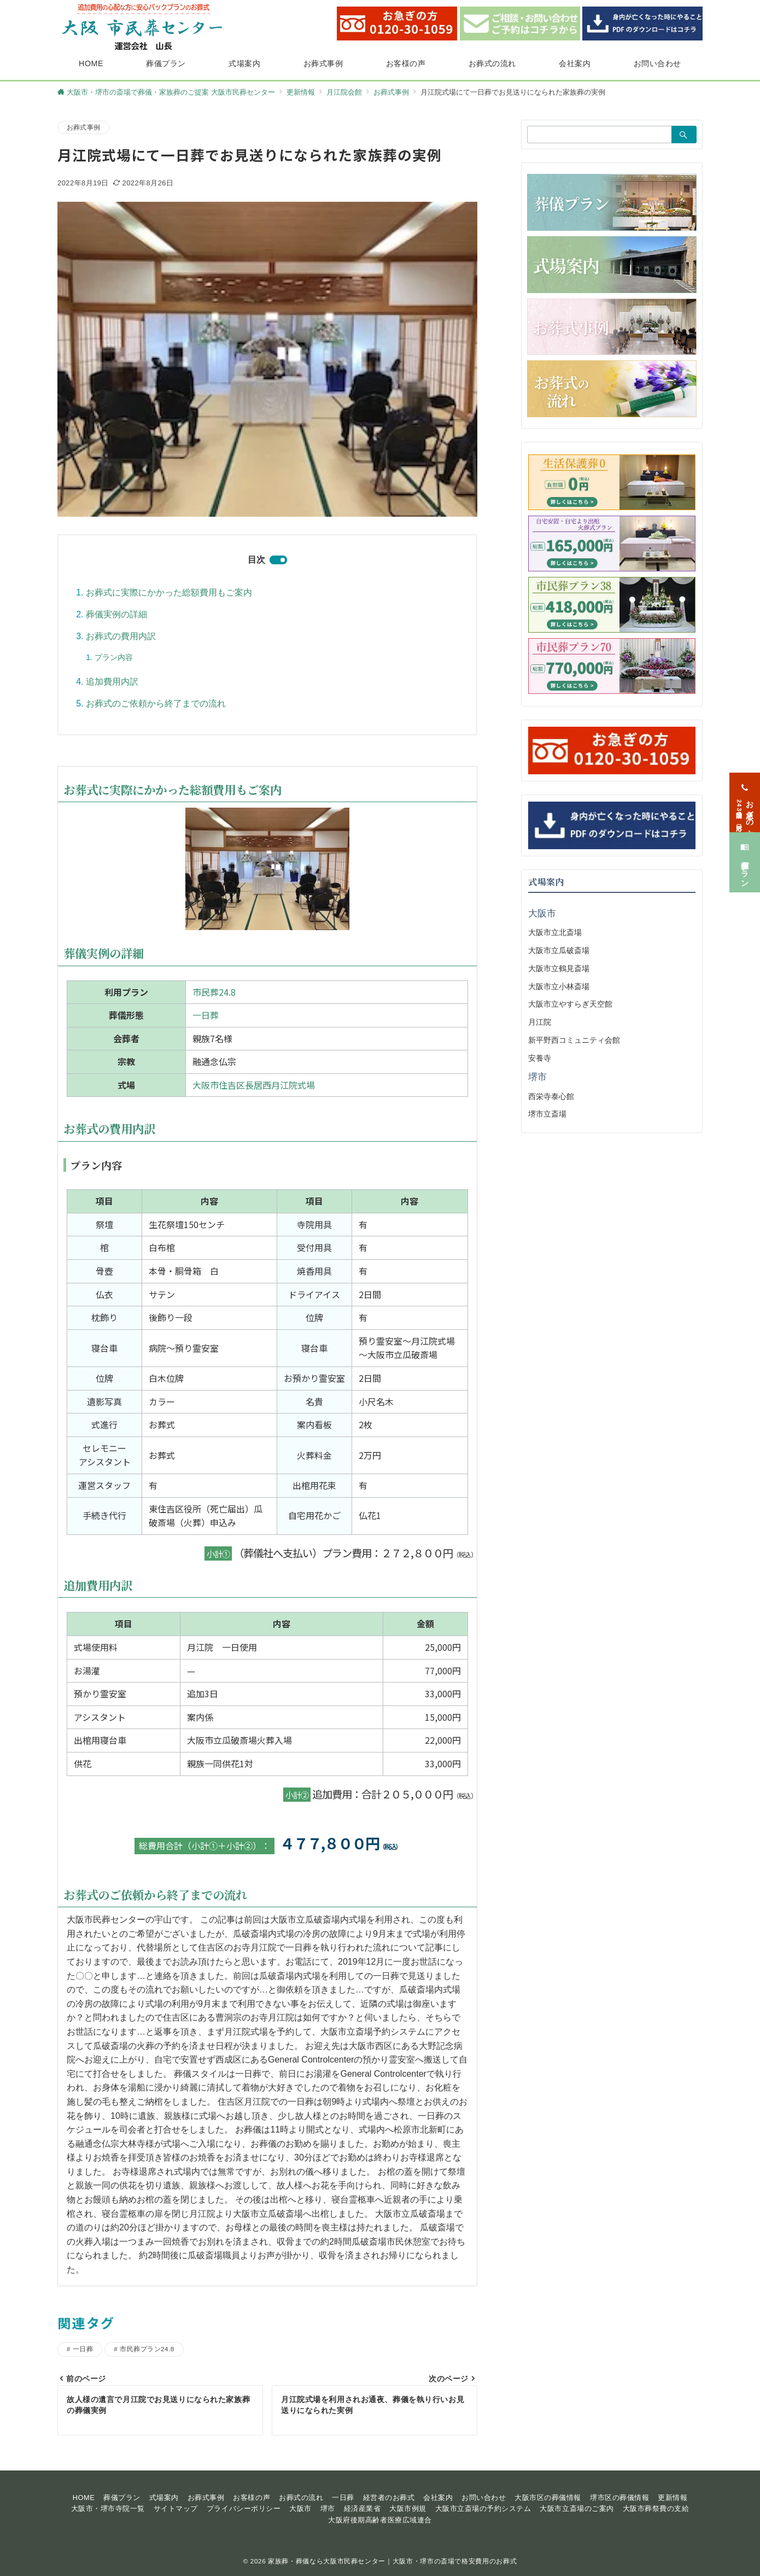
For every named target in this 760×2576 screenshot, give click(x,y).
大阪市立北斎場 (555, 932)
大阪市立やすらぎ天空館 (570, 1004)
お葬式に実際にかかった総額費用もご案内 (169, 592)
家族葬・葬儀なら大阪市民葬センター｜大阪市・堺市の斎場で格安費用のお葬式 (392, 2561)
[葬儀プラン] (744, 862)
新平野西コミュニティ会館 (574, 1040)
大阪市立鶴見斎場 (558, 968)
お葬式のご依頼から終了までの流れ (156, 703)
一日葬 (205, 1014)
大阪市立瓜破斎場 (558, 950)
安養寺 (539, 1058)
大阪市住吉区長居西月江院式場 (253, 1084)
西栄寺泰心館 (551, 1096)
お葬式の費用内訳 (121, 636)
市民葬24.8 (214, 991)
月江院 (539, 1022)
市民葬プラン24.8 (147, 2348)
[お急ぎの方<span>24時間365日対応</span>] (744, 802)
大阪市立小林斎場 (558, 986)
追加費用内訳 (112, 681)
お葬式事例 (83, 127)
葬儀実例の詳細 (116, 614)
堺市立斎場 (547, 1113)
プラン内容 (114, 657)
